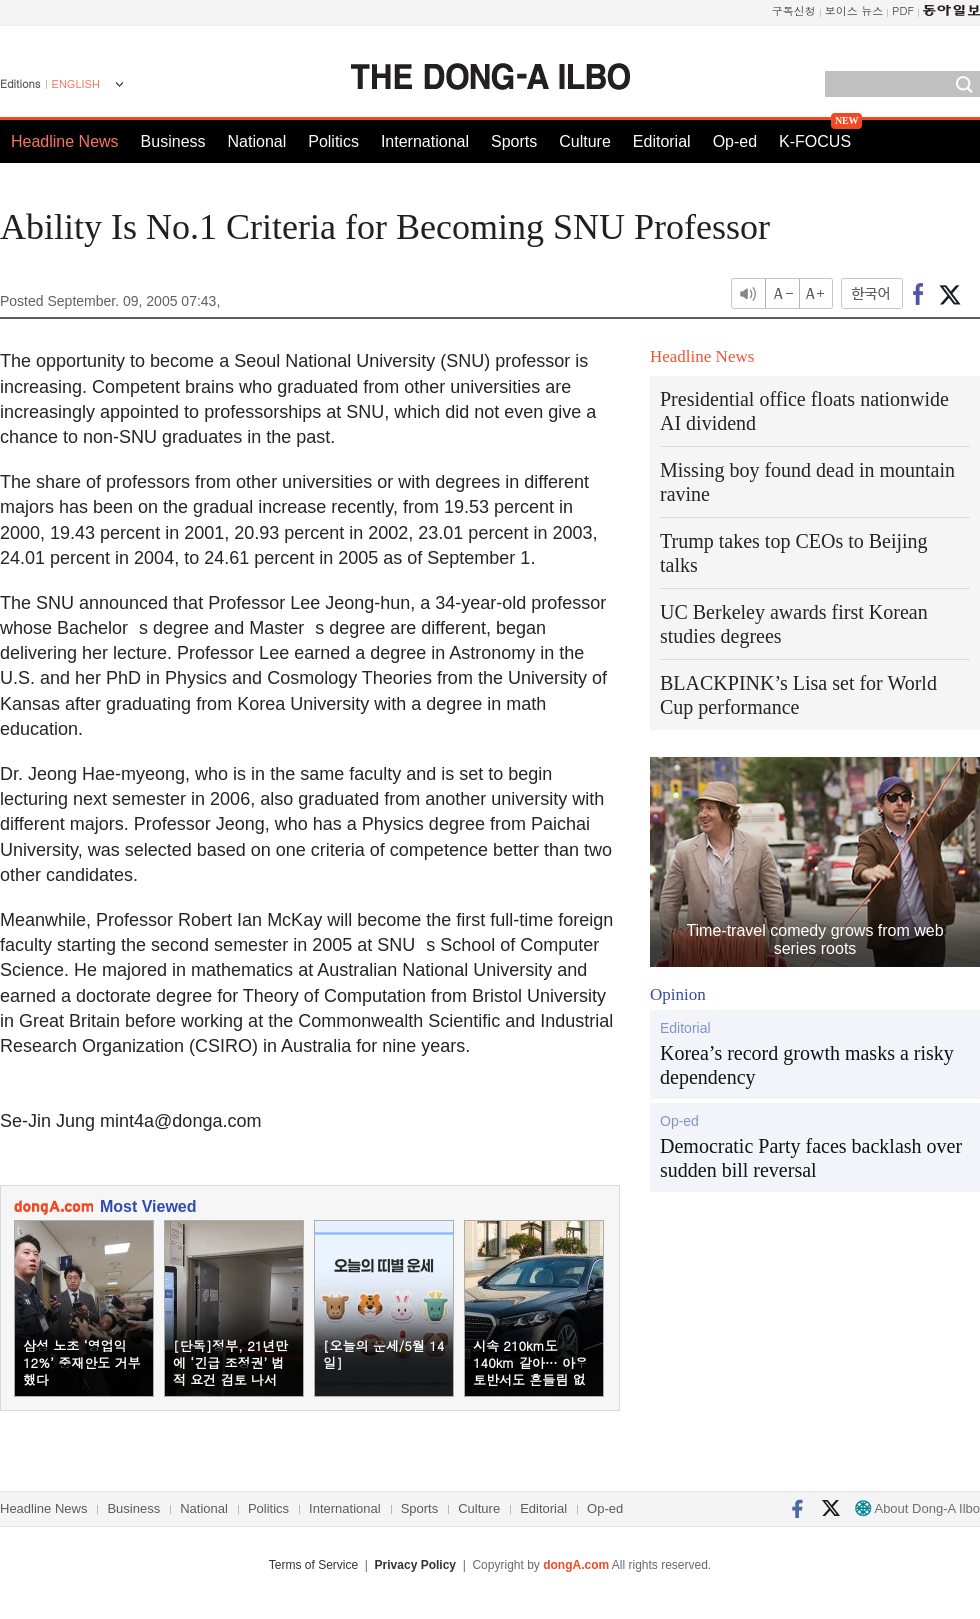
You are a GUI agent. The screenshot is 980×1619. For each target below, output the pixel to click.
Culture (585, 141)
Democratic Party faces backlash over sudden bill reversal (811, 1158)
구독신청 (794, 10)
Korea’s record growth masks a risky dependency (807, 1065)
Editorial (662, 141)
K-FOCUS (815, 141)
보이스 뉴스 (854, 10)
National (257, 141)
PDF (903, 10)
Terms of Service (313, 1565)
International (425, 141)
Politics (333, 141)
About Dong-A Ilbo (917, 1508)
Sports (514, 141)
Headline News (65, 141)
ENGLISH (76, 84)
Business (173, 141)
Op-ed (735, 141)
